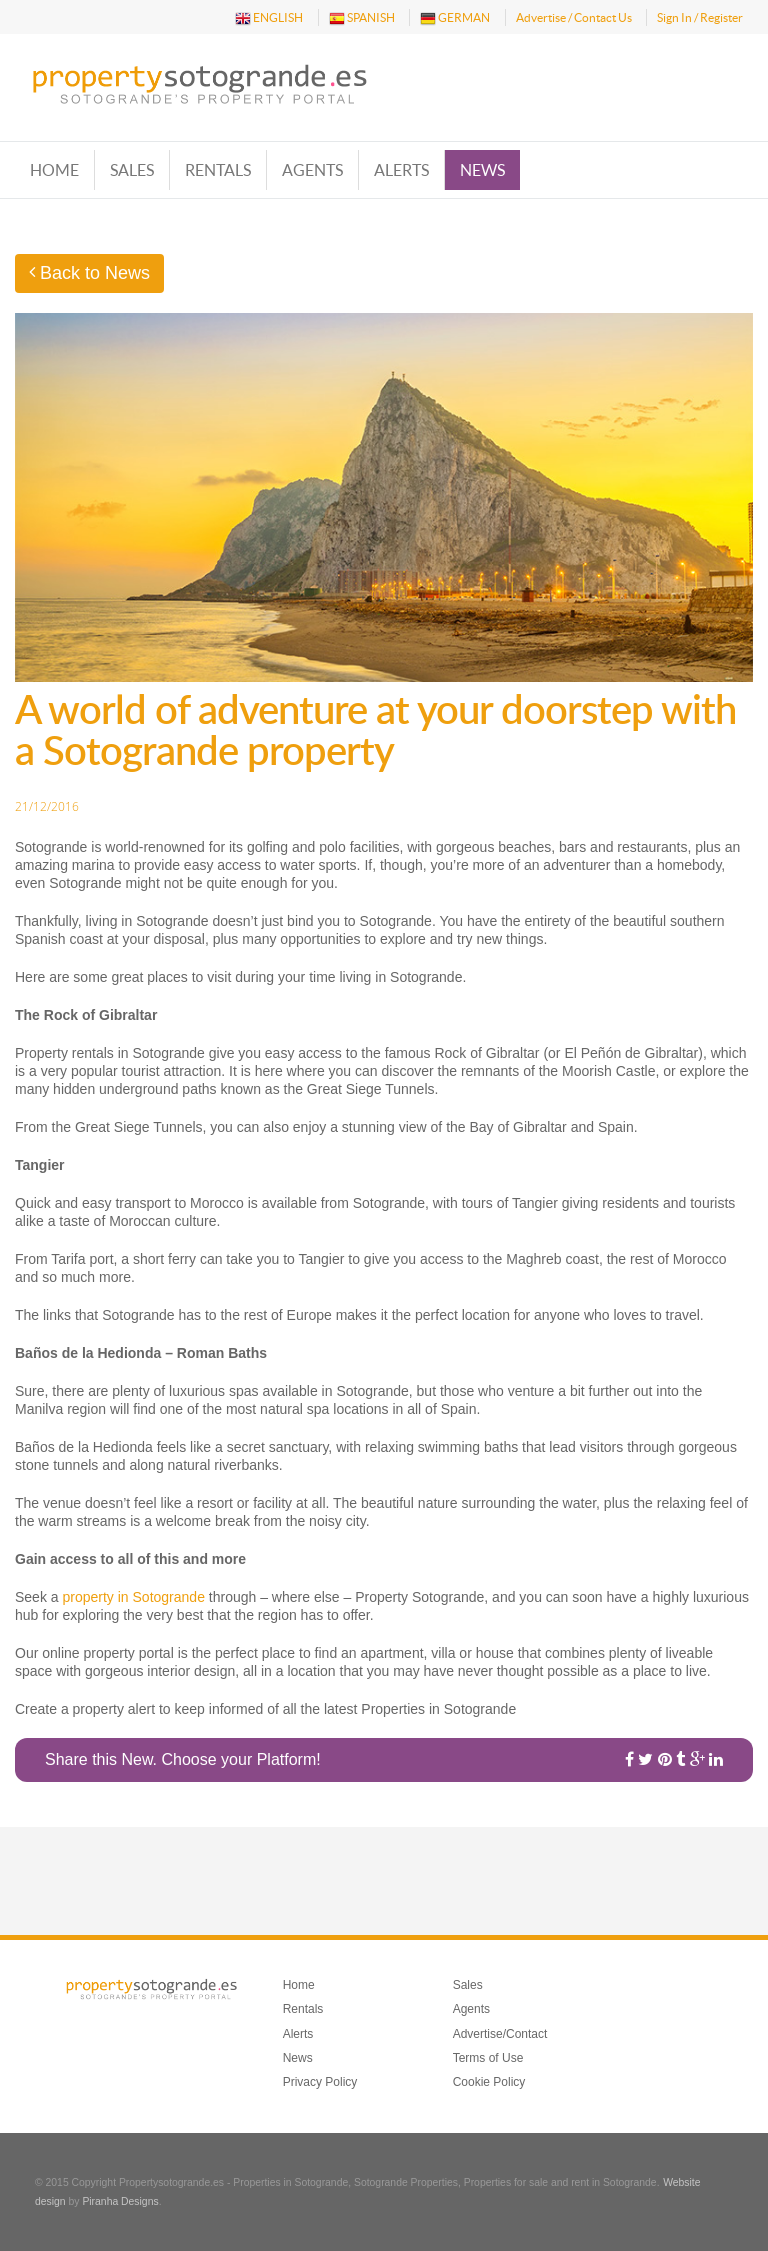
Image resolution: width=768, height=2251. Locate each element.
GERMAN (455, 18)
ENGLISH (269, 18)
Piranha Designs (120, 2201)
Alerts (401, 170)
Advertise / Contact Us (574, 17)
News (482, 170)
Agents (312, 170)
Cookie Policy (489, 2082)
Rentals (218, 170)
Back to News (89, 273)
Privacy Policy (320, 2082)
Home (54, 170)
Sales (132, 170)
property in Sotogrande (133, 1597)
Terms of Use (488, 2058)
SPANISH (362, 18)
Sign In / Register (700, 17)
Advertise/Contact (500, 2034)
